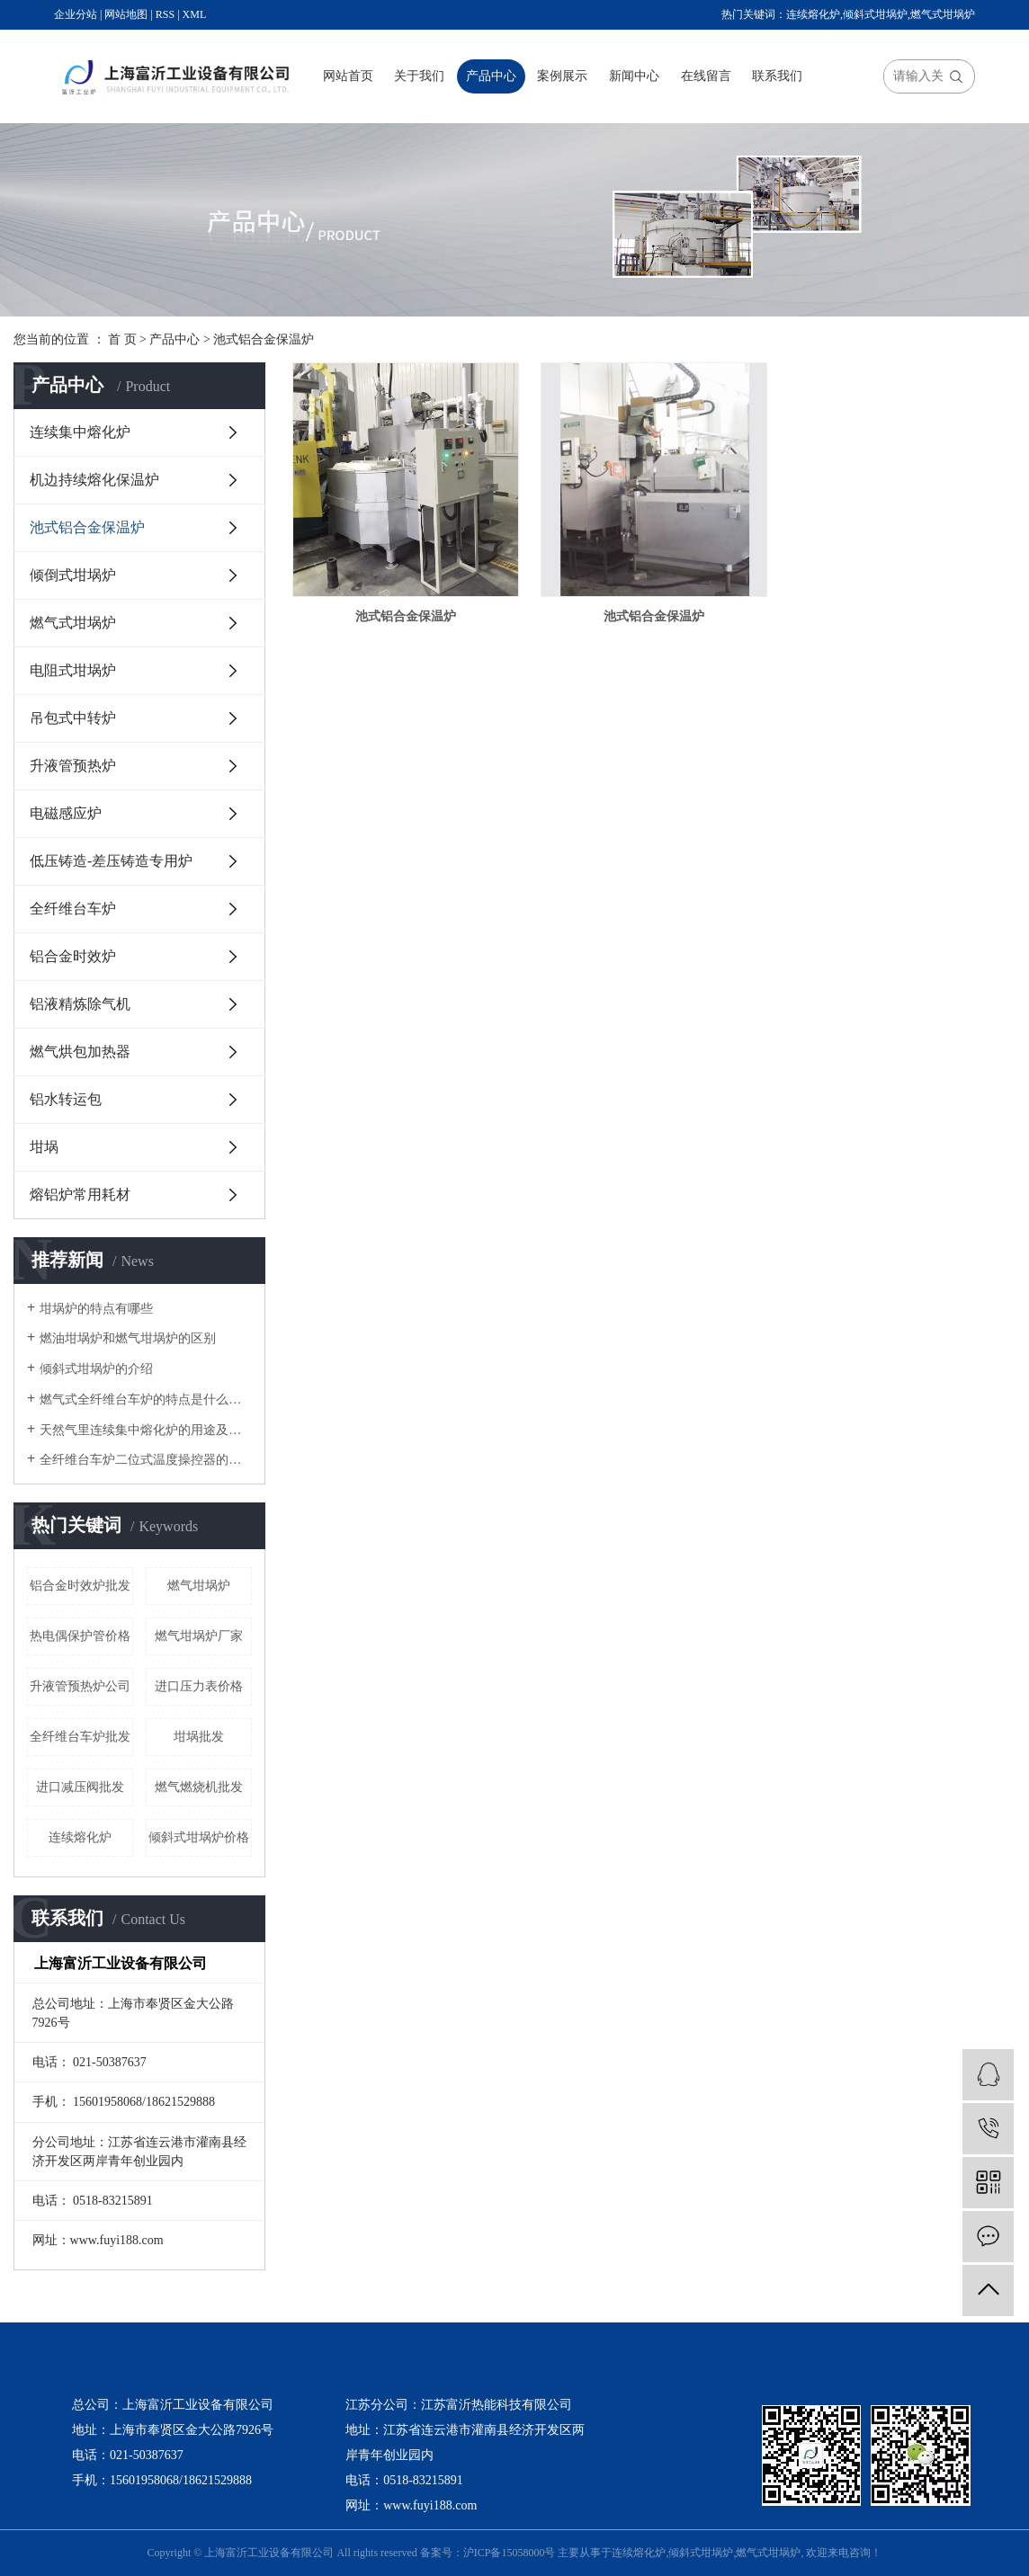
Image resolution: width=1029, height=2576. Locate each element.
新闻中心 (634, 76)
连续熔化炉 (813, 14)
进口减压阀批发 (80, 1787)
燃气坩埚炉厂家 (199, 1636)
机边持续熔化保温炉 (94, 479)
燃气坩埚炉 (198, 1585)
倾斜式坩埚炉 (875, 14)
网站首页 (348, 76)
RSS (165, 14)
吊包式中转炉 (73, 718)
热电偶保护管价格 (80, 1636)
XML (195, 14)
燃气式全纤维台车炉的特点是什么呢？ (146, 1399)
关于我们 (419, 76)
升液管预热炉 (73, 765)
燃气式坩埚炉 (942, 14)
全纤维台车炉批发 (80, 1736)
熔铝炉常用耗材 (80, 1194)
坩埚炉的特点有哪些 (96, 1308)
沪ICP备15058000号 (509, 2552)
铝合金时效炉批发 (80, 1585)
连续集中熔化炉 (80, 432)
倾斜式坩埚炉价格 (198, 1837)
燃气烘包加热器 (80, 1051)
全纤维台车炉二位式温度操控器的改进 (146, 1459)
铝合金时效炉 (73, 956)
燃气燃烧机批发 (199, 1787)
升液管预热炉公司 (80, 1686)
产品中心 (491, 76)
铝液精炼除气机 (80, 1004)
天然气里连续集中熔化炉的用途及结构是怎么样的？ (146, 1430)
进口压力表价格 (199, 1686)
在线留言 (706, 76)
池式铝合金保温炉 (263, 339)
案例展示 (562, 76)
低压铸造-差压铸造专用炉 (111, 861)
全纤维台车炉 (73, 908)
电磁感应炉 (66, 813)
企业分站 (75, 14)
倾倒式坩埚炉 (73, 575)
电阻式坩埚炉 (73, 670)
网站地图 (126, 14)
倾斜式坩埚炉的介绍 (96, 1369)
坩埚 (44, 1146)
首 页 (122, 339)
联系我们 (777, 76)
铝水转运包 (66, 1099)
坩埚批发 (199, 1736)
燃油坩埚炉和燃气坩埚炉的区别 (128, 1338)
